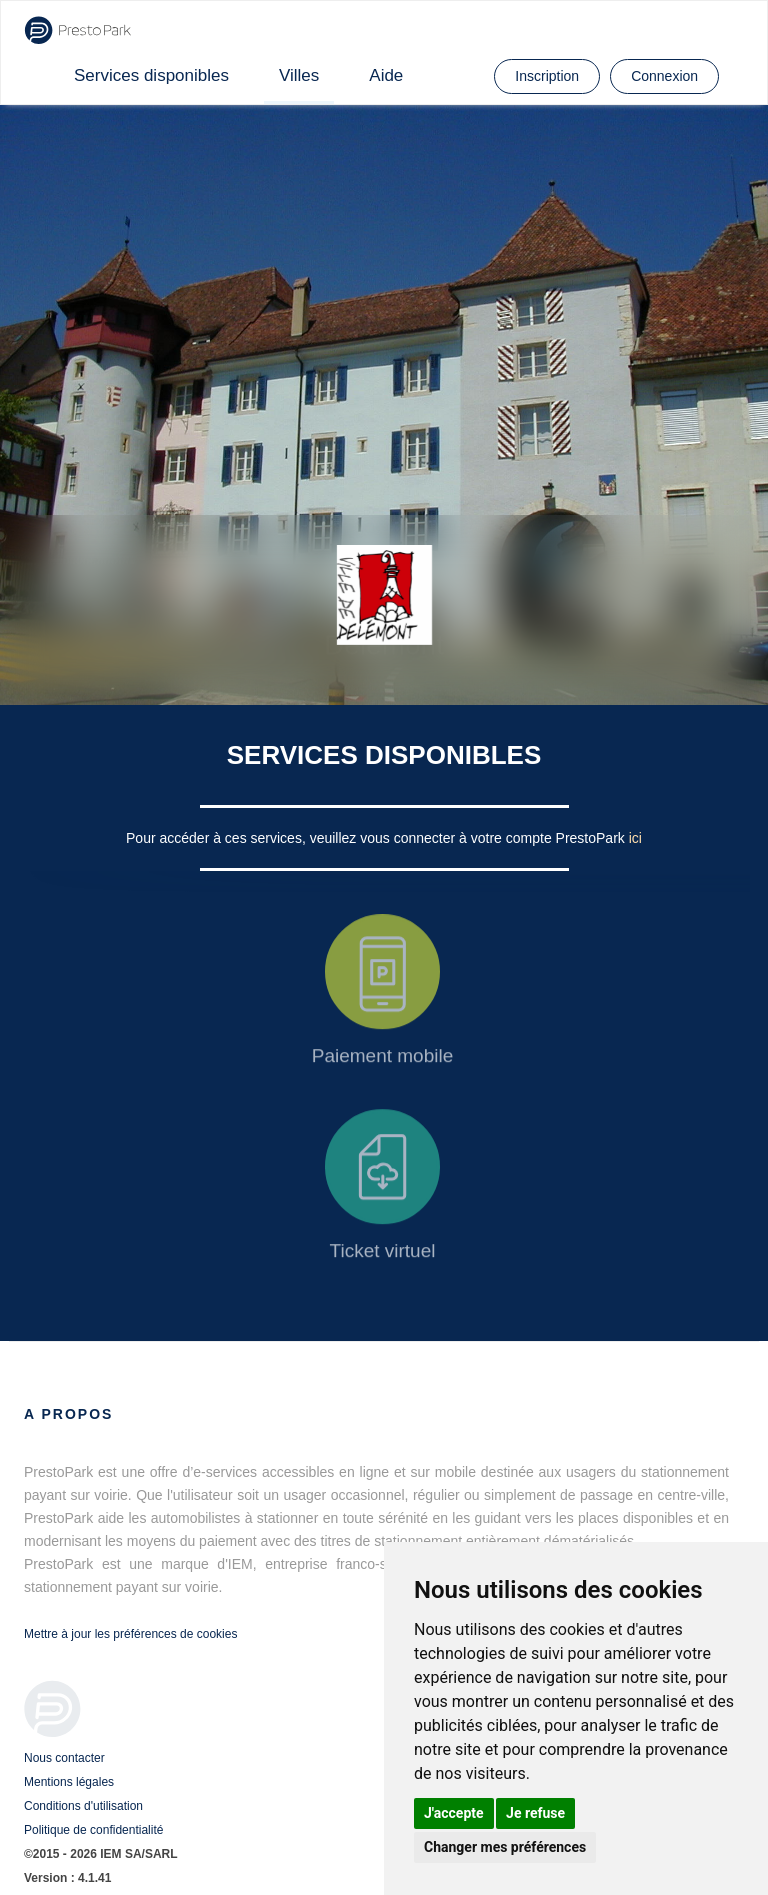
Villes (299, 75)
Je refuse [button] (535, 1813)
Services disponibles (151, 75)
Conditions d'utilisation (83, 1806)
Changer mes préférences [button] (505, 1847)
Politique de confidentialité (93, 1830)
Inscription (547, 76)
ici (635, 838)
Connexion (664, 76)
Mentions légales (69, 1782)
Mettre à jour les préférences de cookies (130, 1634)
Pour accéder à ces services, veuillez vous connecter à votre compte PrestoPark (377, 838)
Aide (386, 75)
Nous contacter (64, 1758)
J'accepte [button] (454, 1813)
